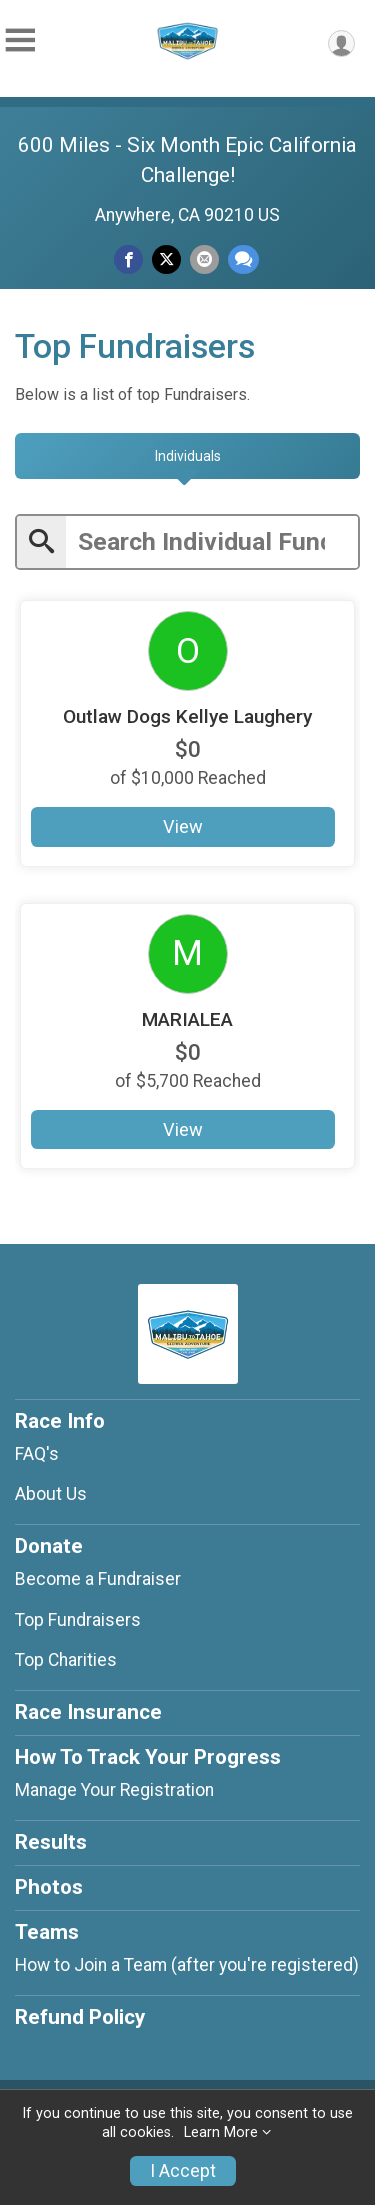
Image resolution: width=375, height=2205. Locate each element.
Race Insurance (88, 1712)
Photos (49, 1887)
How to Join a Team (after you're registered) (187, 1965)
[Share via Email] (204, 259)
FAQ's (37, 1454)
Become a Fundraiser (98, 1579)
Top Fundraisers (78, 1620)
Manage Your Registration (114, 1790)
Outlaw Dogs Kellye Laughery (187, 716)
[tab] (187, 456)
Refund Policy (80, 2017)
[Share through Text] (243, 259)
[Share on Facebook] (128, 259)
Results (51, 1842)
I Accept (183, 2171)
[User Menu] (341, 43)
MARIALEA (187, 1019)
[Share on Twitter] (166, 259)
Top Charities (66, 1660)
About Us (51, 1494)
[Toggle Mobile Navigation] (20, 40)
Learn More (221, 2132)
